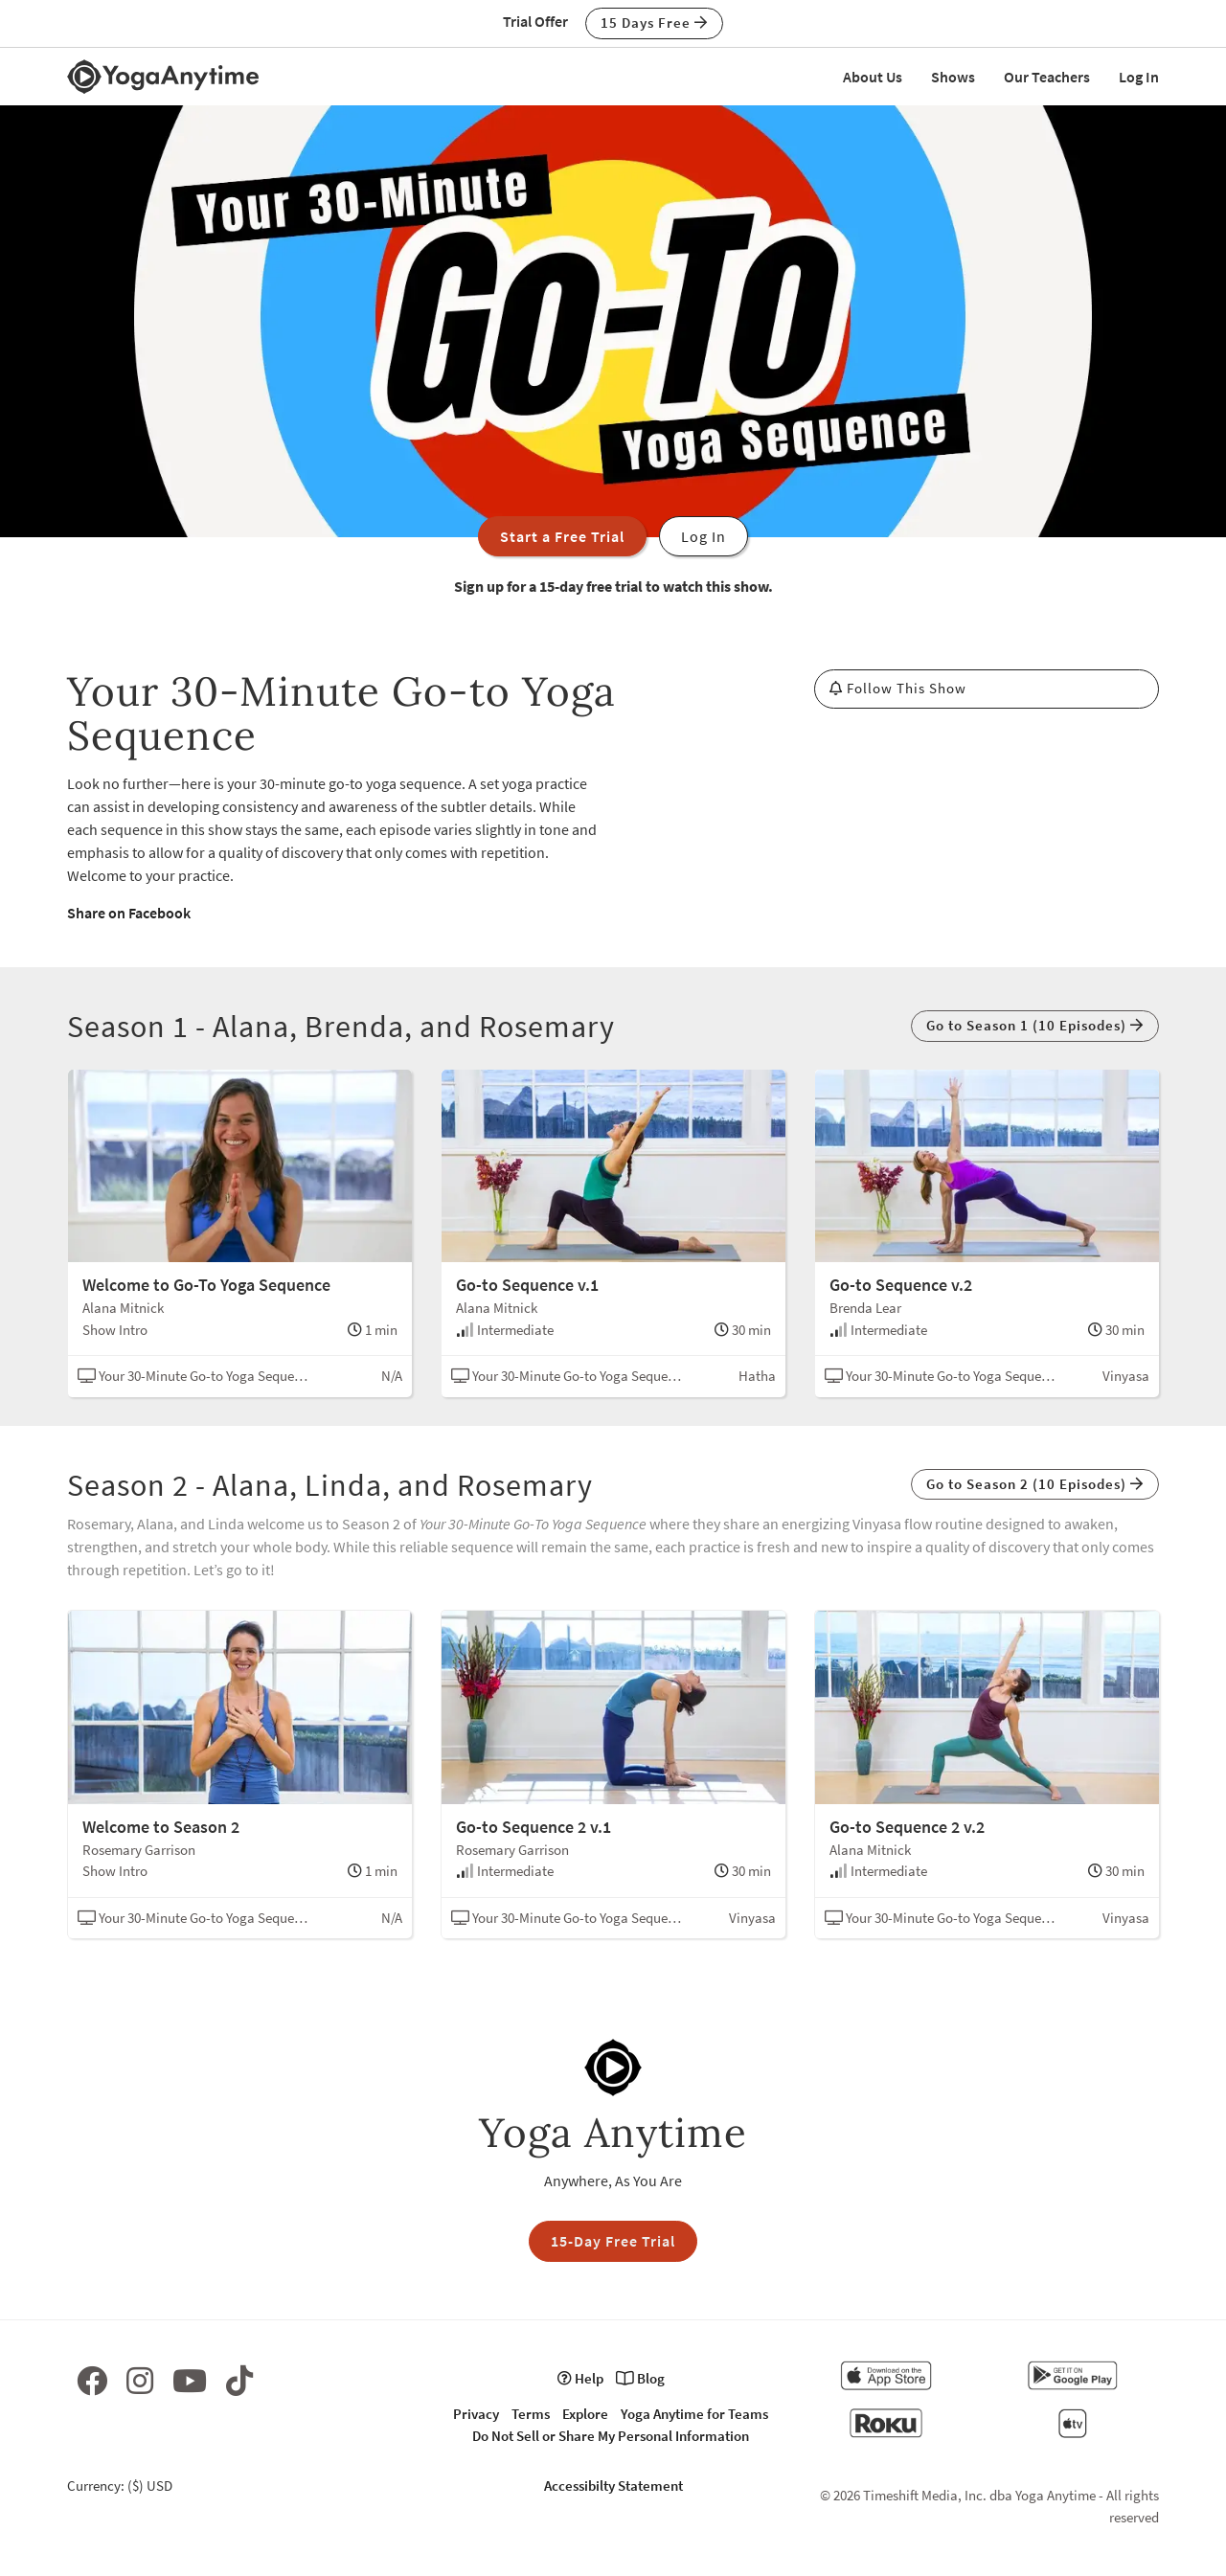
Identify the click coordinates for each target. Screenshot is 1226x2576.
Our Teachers (1047, 76)
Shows (953, 76)
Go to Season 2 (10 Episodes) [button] (1035, 1484)
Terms (530, 2414)
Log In (1139, 76)
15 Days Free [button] (654, 22)
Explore (585, 2414)
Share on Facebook (129, 912)
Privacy (476, 2414)
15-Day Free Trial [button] (613, 2240)
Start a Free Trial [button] (562, 536)
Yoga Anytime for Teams (694, 2414)
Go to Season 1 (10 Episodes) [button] (1035, 1025)
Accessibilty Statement (613, 2485)
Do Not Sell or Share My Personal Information (610, 2436)
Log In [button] (703, 536)
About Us (872, 76)
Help (580, 2378)
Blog (640, 2378)
